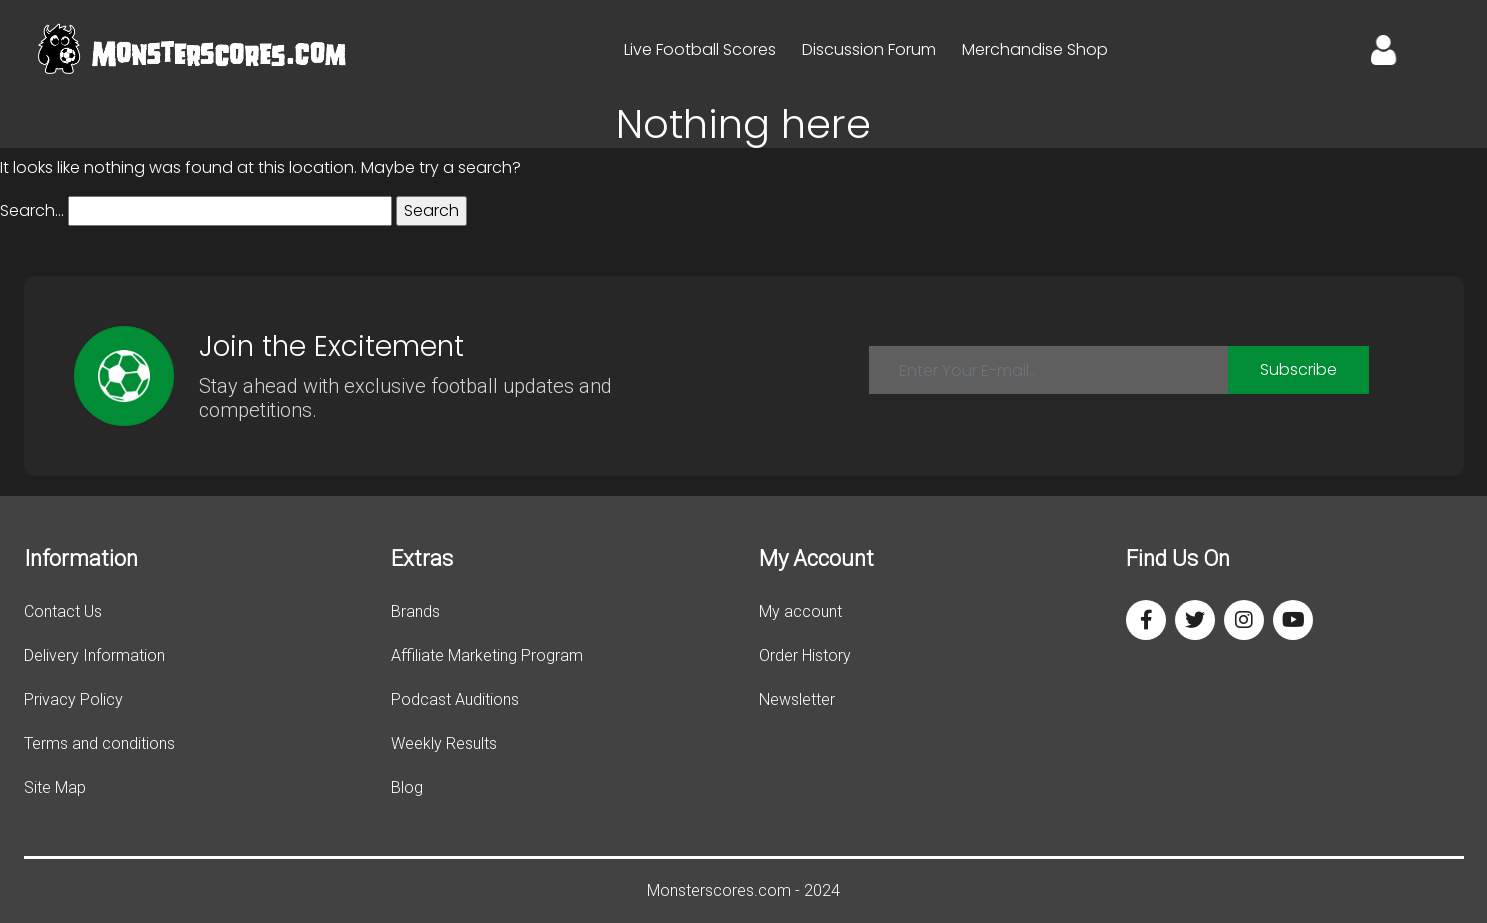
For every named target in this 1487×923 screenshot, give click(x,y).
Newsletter (797, 699)
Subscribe (1298, 369)
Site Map (55, 787)
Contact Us (63, 611)
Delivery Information (94, 655)
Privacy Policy (73, 699)
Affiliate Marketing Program (487, 655)
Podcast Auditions (455, 699)
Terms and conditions (99, 743)
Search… (32, 210)
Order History (805, 655)
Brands (415, 611)
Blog (407, 787)
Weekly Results (444, 743)
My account (800, 611)
